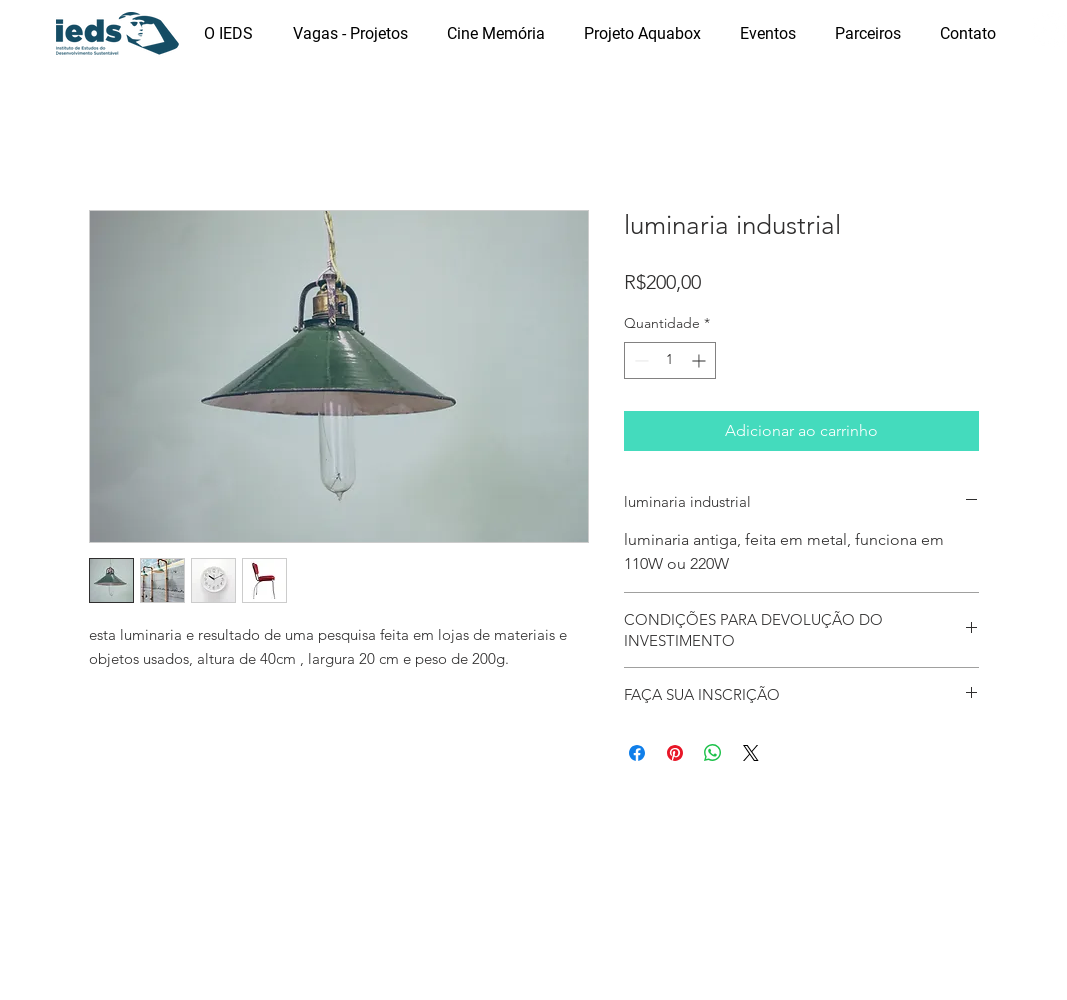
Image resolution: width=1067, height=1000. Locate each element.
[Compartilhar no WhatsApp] (713, 753)
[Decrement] (639, 360)
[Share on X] (751, 753)
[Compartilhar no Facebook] (637, 753)
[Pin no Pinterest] (675, 753)
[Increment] (700, 360)
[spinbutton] (670, 360)
